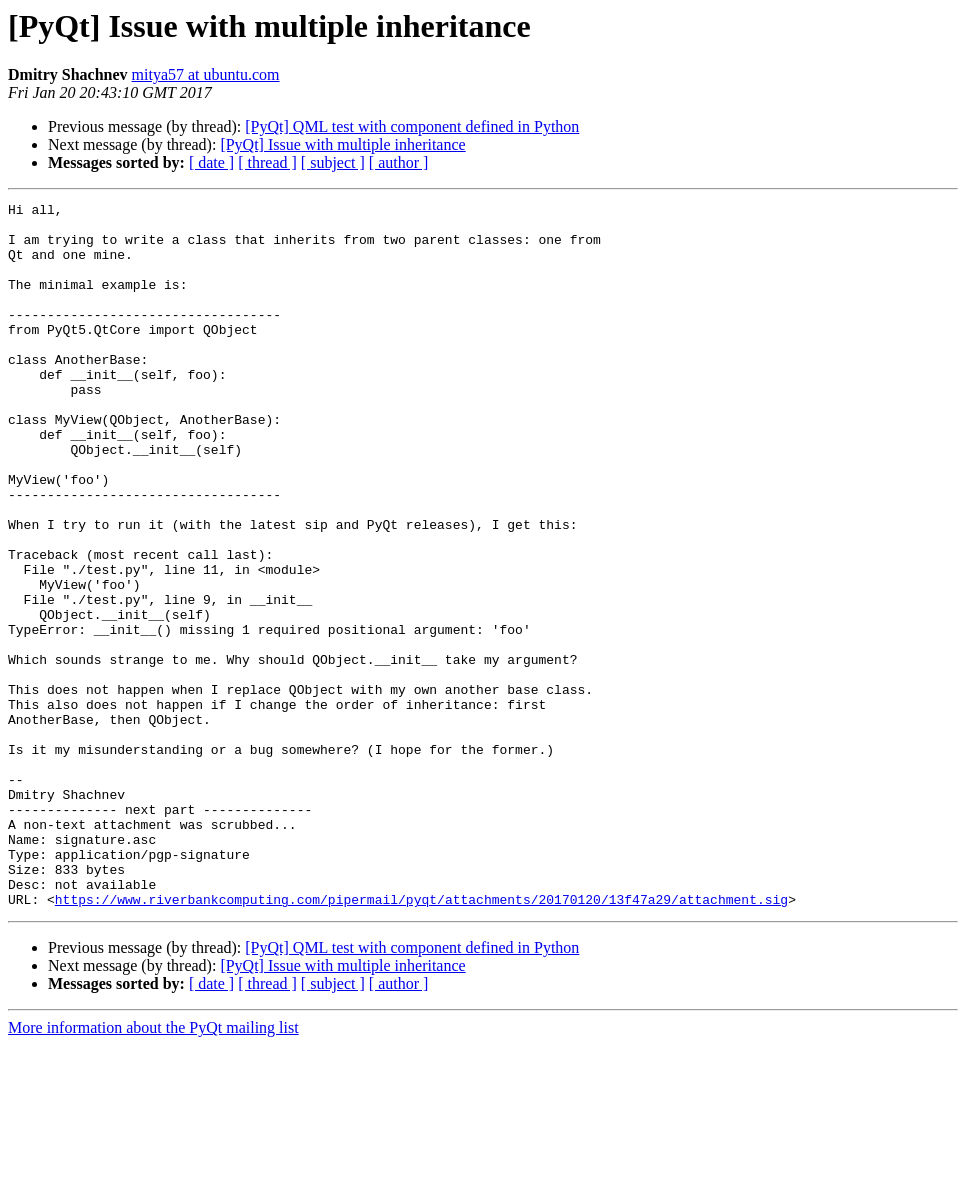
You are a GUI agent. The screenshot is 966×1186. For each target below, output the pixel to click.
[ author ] (399, 162)
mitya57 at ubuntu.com (206, 74)
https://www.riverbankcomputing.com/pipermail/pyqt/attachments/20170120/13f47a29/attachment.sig (421, 1040)
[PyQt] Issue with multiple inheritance (342, 144)
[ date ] (211, 162)
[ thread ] (267, 162)
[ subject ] (333, 162)
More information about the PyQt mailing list (153, 1168)
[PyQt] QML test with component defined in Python (412, 126)
